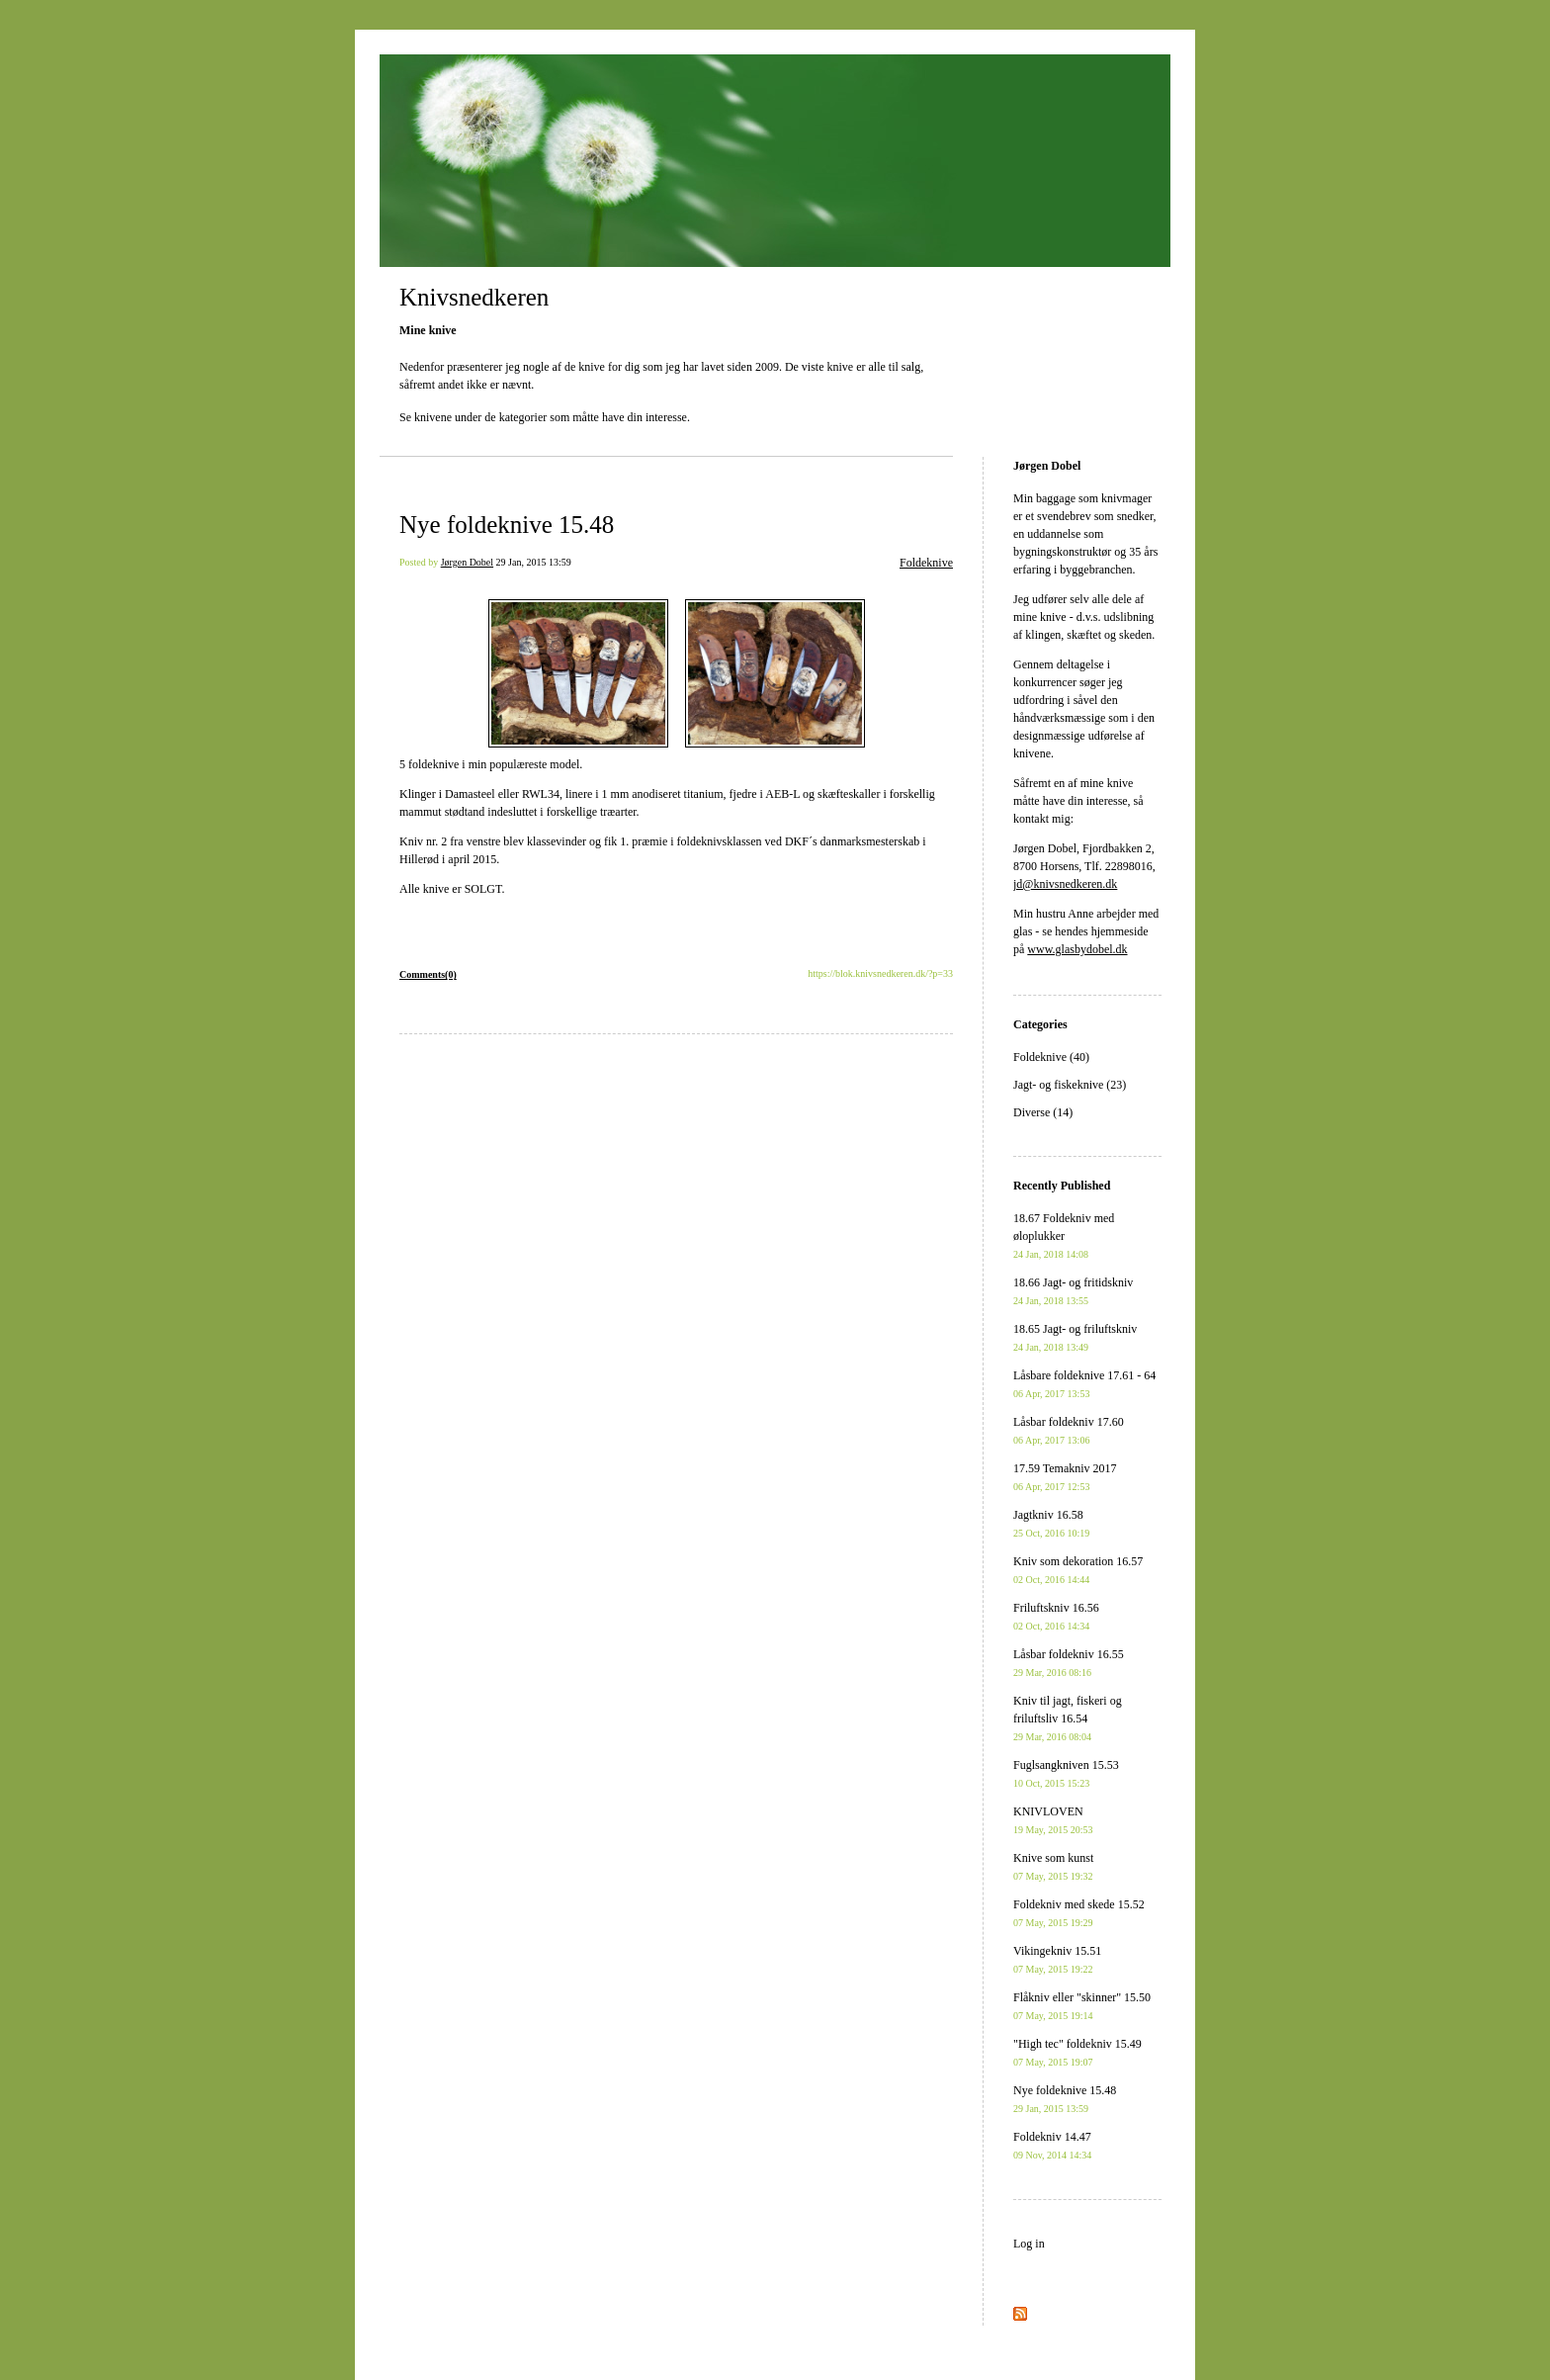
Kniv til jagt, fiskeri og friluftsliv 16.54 (1067, 1718)
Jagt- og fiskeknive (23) (1069, 1085)
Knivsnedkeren (474, 297)
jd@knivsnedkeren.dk (1065, 884)
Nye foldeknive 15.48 (506, 524)
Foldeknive (926, 563)
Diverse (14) (1043, 1112)
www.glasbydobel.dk (1077, 949)
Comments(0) (428, 974)
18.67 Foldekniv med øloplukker (1063, 1235)
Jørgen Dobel (467, 562)
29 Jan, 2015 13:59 (533, 562)
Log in (1029, 2243)
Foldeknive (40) (1051, 1057)
